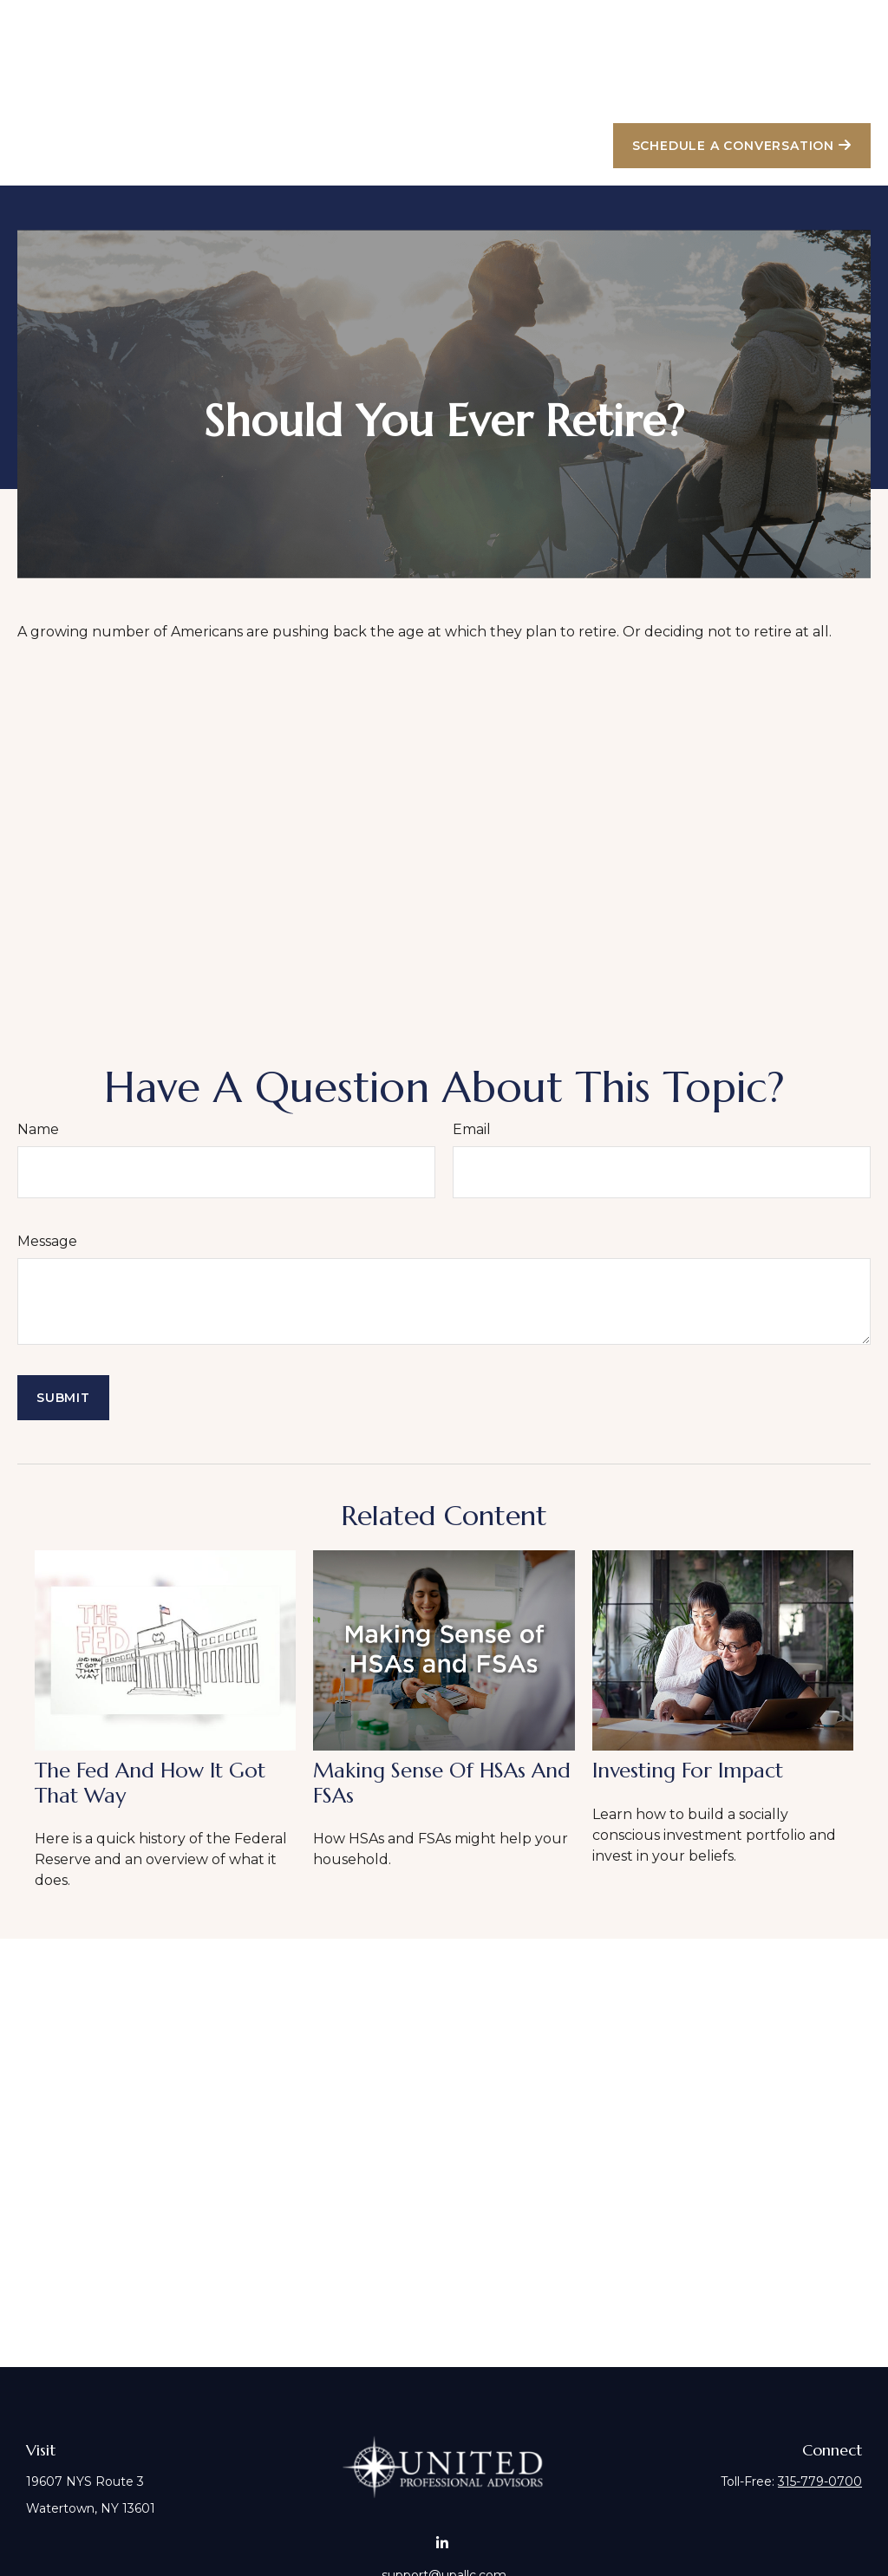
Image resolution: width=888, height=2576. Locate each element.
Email (472, 1077)
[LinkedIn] (442, 2491)
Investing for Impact (687, 1718)
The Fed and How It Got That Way (150, 1731)
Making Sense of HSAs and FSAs (442, 1731)
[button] (426, 40)
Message (47, 1189)
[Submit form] (63, 1345)
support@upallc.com (444, 2523)
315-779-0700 (820, 2429)
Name (38, 1077)
